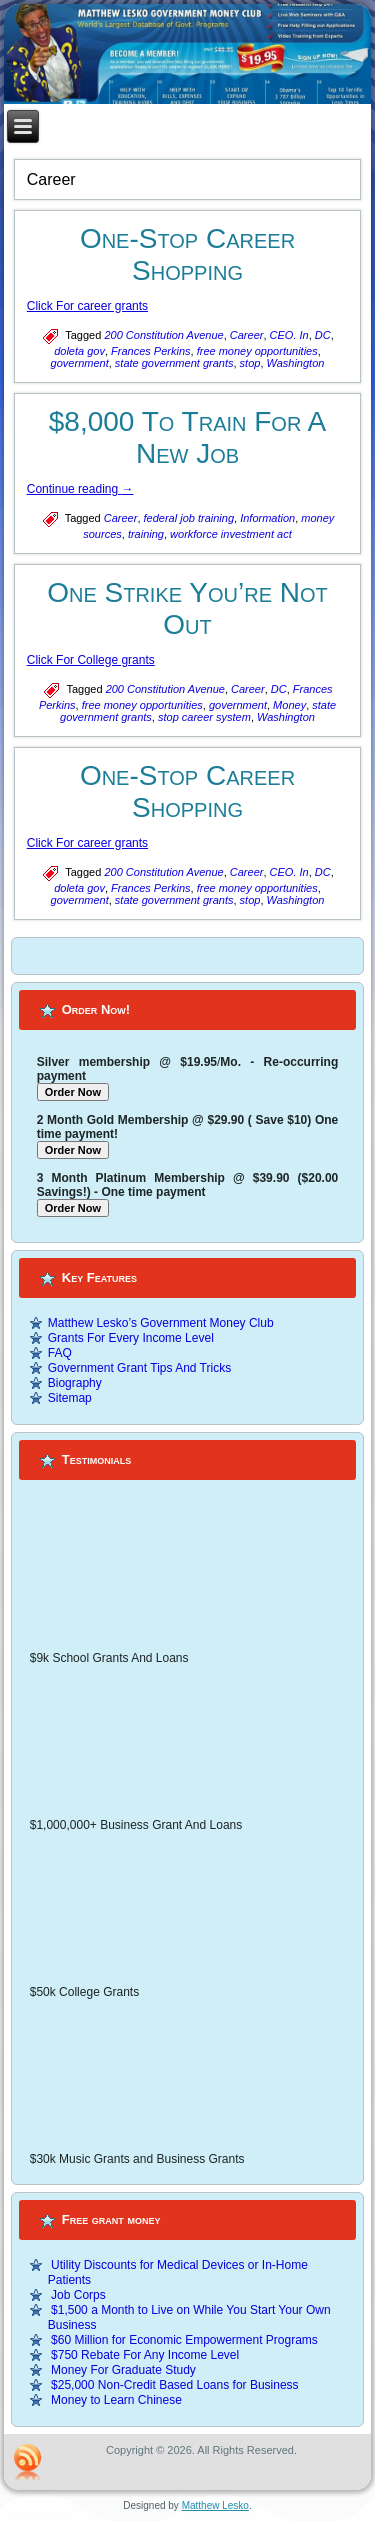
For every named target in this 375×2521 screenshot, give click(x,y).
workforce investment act (231, 534)
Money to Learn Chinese (116, 2400)
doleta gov (79, 351)
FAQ (60, 1353)
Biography (75, 1383)
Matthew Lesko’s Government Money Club (161, 1323)
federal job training (189, 518)
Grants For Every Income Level (131, 1338)
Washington (296, 363)
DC (323, 335)
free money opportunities (257, 351)
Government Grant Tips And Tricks (139, 1368)
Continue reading (80, 489)
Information (267, 518)
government (80, 363)
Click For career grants (87, 306)
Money (289, 705)
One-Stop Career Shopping (187, 254)
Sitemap (70, 1398)
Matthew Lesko (215, 2505)
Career (247, 335)
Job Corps (78, 2295)
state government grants (174, 363)
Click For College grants (91, 660)
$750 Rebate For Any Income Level (145, 2355)
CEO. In (289, 335)
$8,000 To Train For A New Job (188, 437)
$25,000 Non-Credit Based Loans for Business (174, 2385)
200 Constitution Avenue (163, 335)
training (146, 534)
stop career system (204, 717)
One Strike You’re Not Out (187, 608)
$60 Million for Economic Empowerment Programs (184, 2340)
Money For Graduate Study (123, 2370)
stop (250, 363)
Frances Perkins (150, 351)
